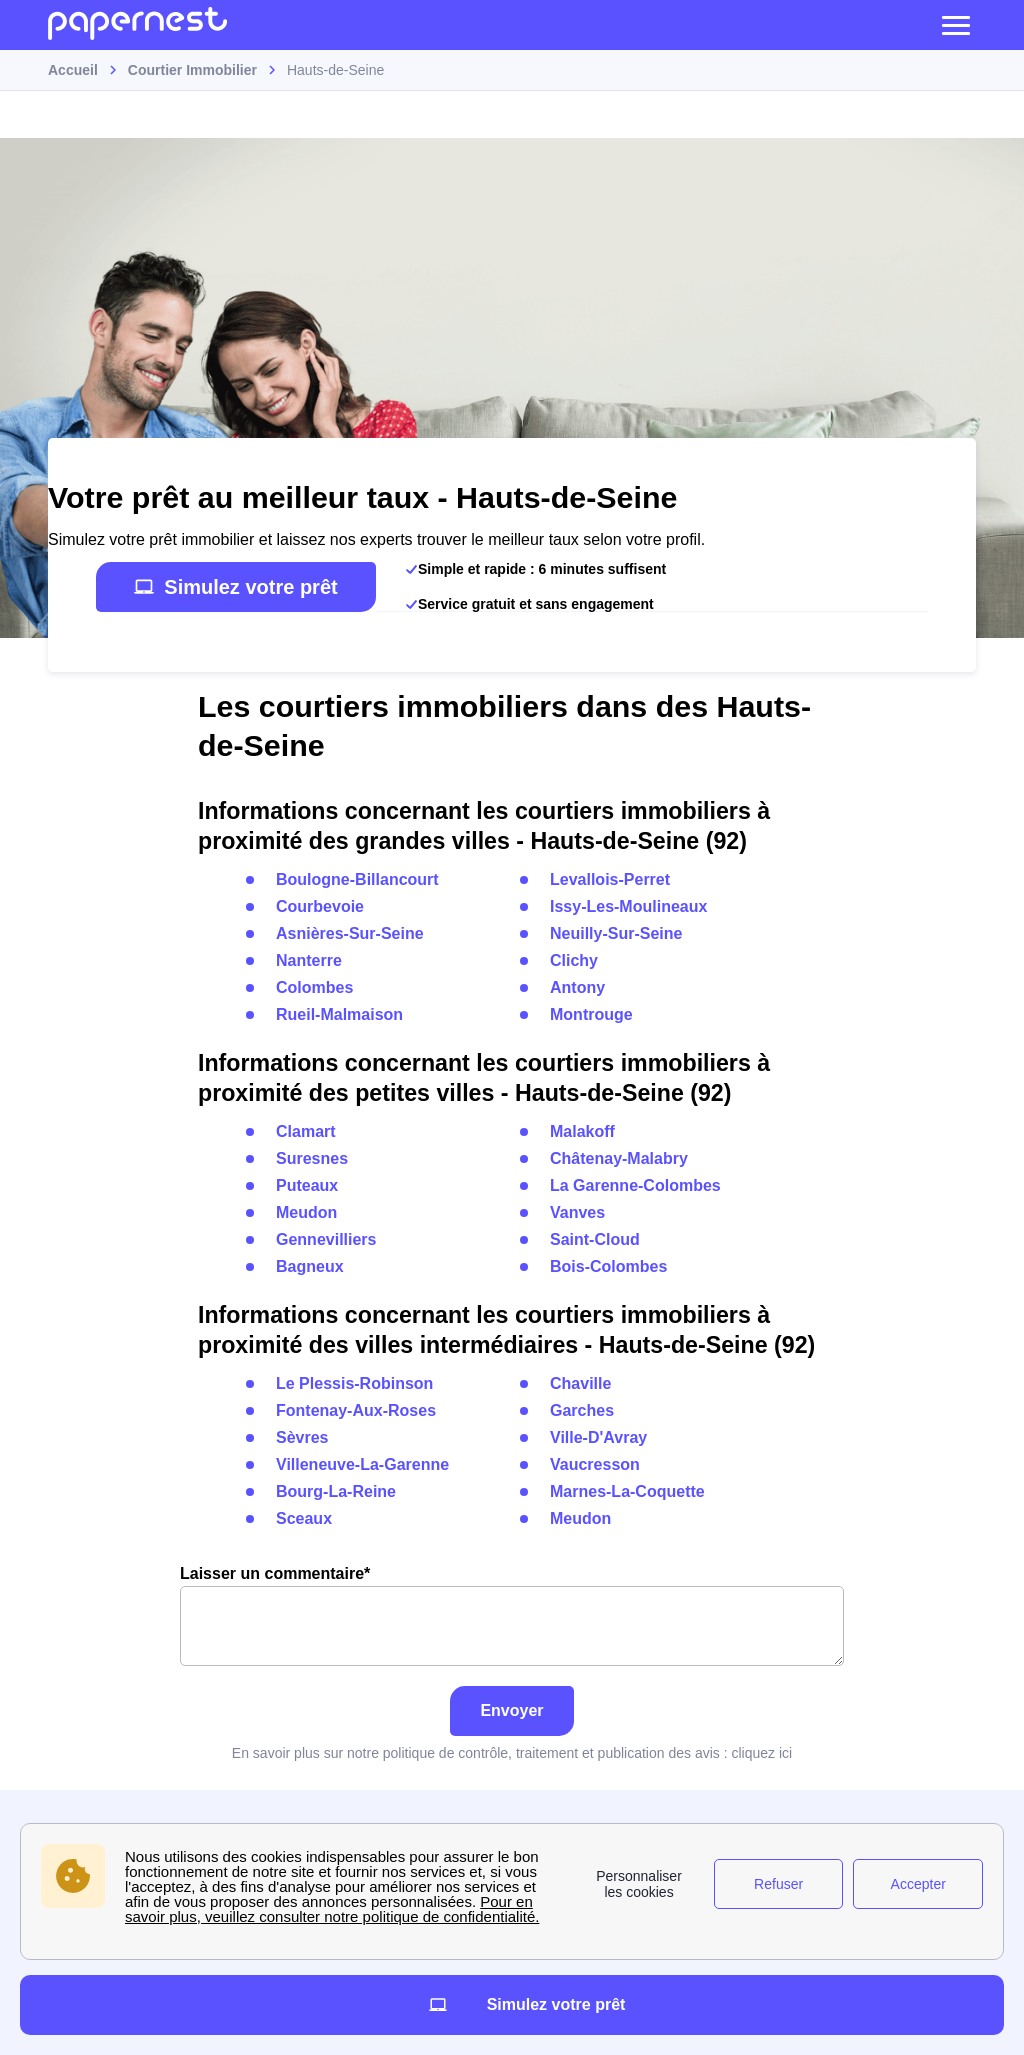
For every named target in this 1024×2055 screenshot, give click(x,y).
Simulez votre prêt (235, 587)
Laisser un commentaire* (512, 1615)
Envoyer (511, 1710)
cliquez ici (761, 1753)
